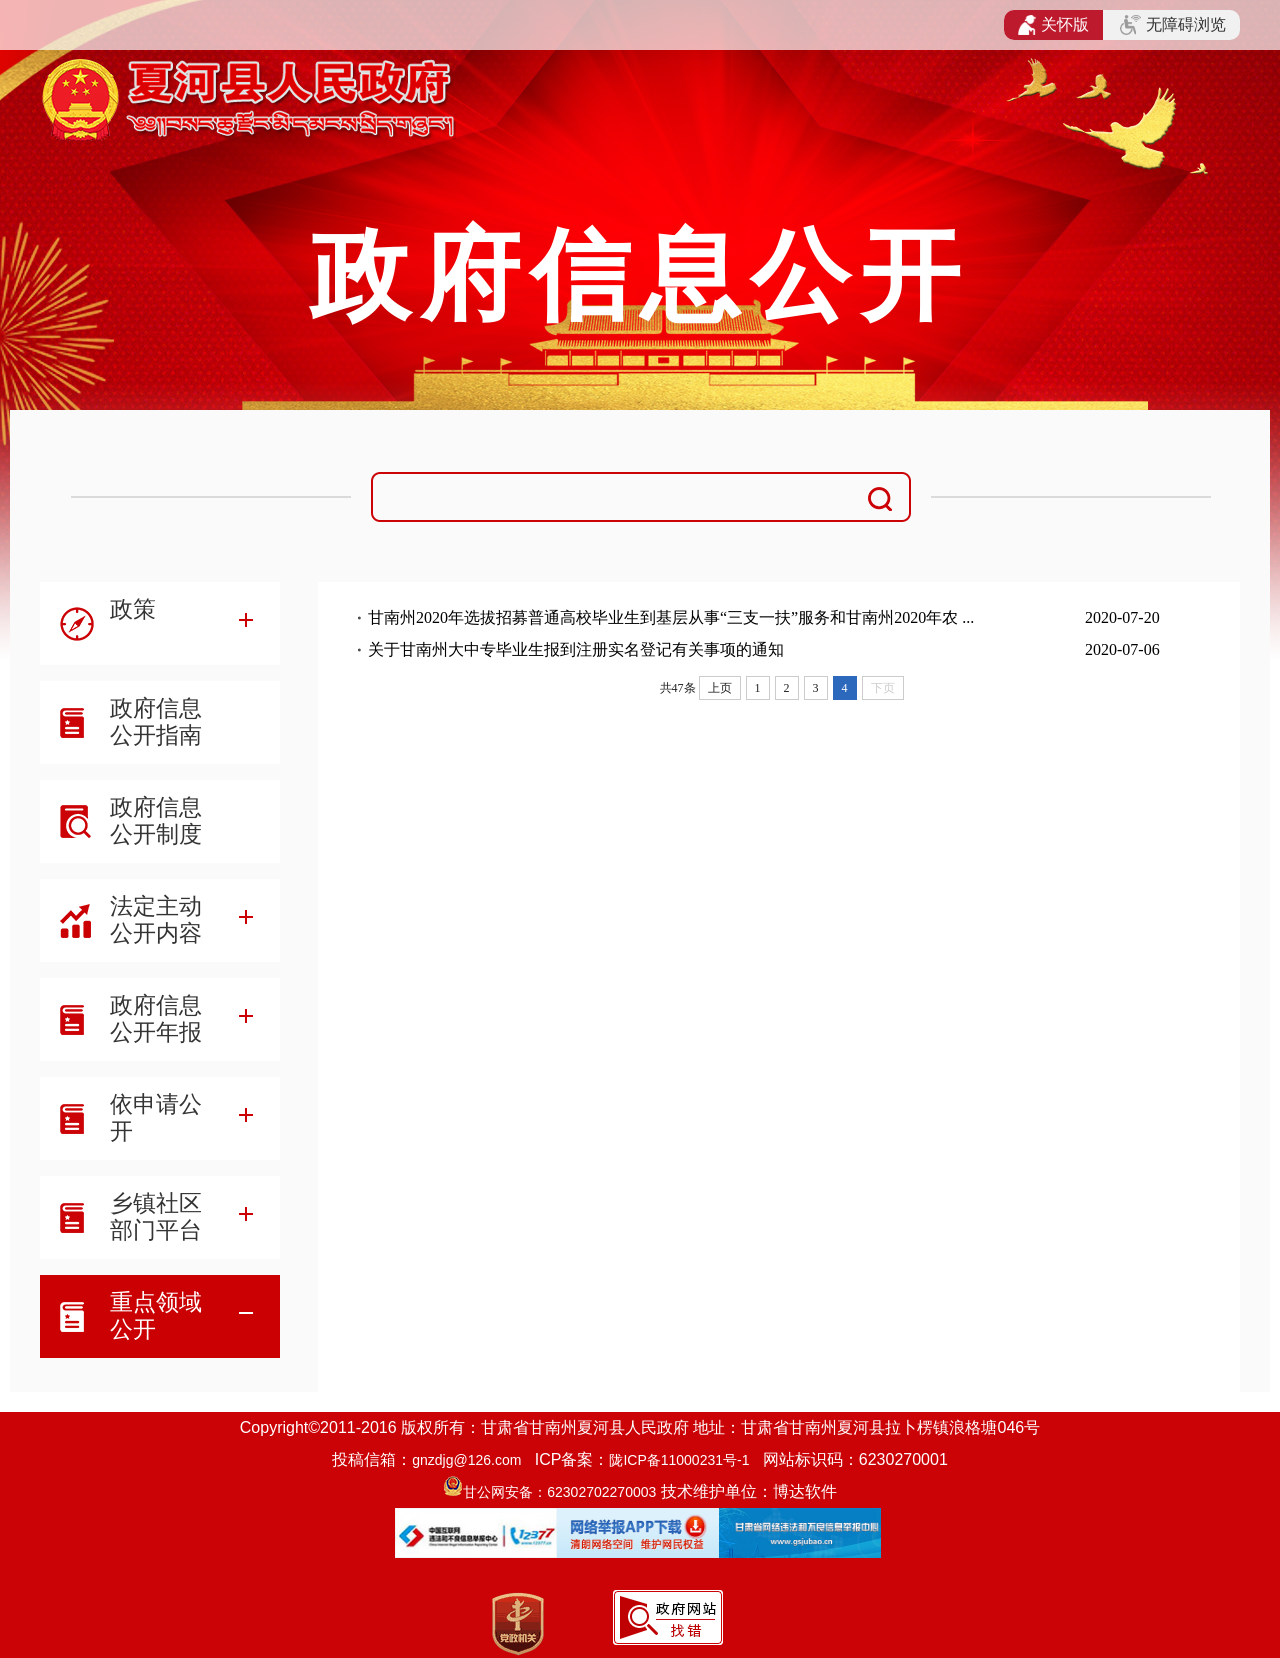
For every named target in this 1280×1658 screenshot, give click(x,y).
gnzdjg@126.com (466, 1460)
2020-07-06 (1122, 649)
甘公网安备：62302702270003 (559, 1492)
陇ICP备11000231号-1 (679, 1460)
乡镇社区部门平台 (156, 1216)
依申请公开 (156, 1117)
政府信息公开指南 (156, 721)
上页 (720, 688)
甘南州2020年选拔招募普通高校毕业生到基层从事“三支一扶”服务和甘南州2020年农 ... (671, 617)
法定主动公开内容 (156, 919)
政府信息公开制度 (156, 820)
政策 (133, 609)
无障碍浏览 (1173, 25)
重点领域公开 (156, 1315)
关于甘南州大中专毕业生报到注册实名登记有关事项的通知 (576, 649)
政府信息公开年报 (156, 1018)
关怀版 (1053, 25)
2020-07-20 (1122, 617)
